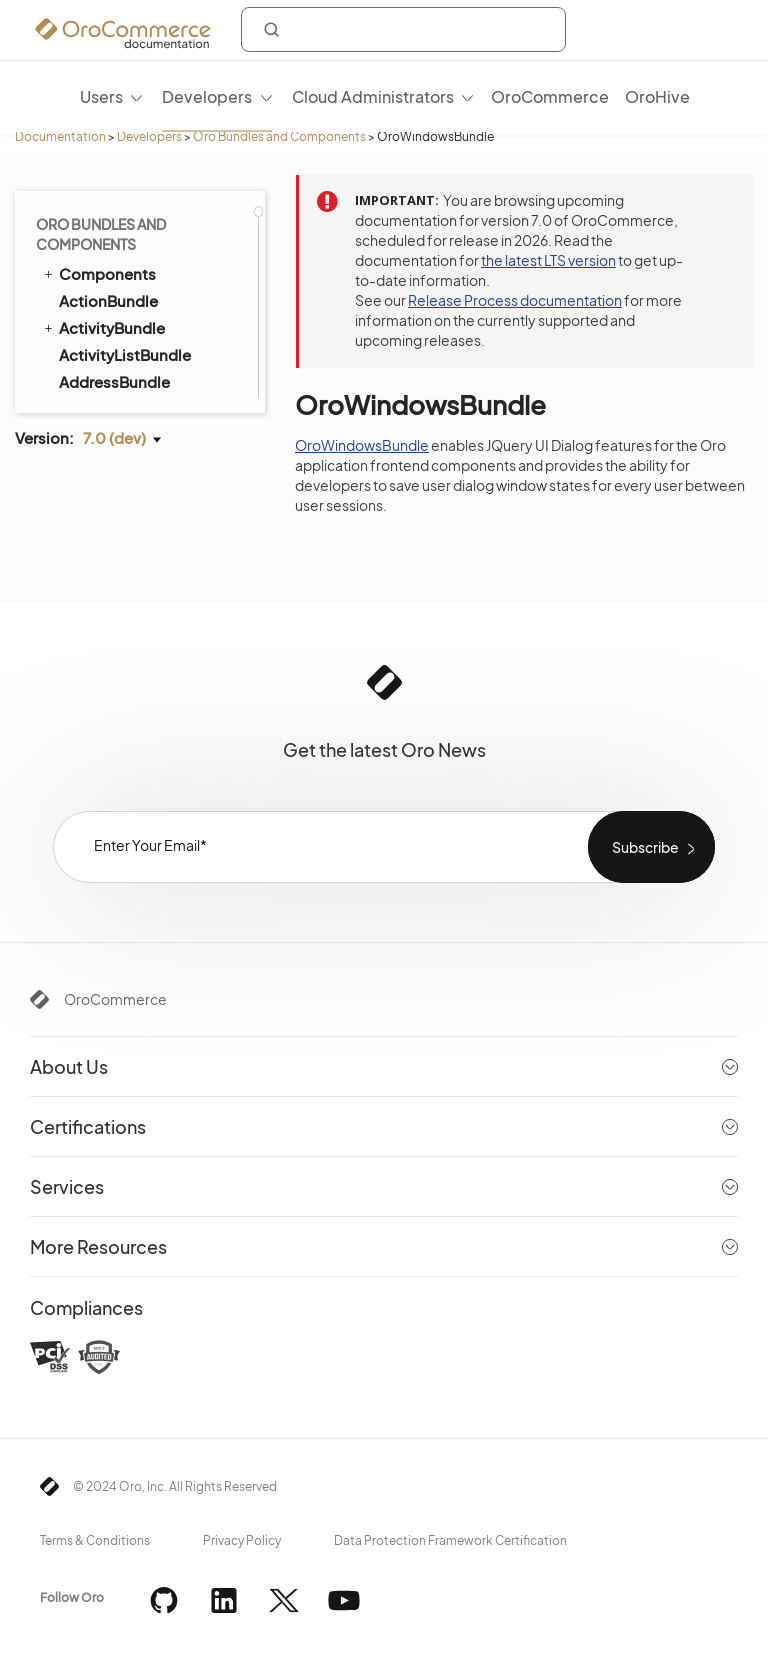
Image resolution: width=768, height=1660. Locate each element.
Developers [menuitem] (207, 96)
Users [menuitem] (101, 96)
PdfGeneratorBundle (125, 270)
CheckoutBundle (111, 351)
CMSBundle (93, 378)
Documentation (60, 136)
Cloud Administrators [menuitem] (373, 96)
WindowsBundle (118, 216)
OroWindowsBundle (362, 445)
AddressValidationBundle (150, 297)
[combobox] (403, 29)
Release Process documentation (515, 300)
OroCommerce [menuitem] (550, 96)
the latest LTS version (548, 260)
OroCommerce (115, 999)
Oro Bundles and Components (279, 136)
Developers (149, 136)
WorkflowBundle (110, 243)
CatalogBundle (114, 324)
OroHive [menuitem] (657, 96)
